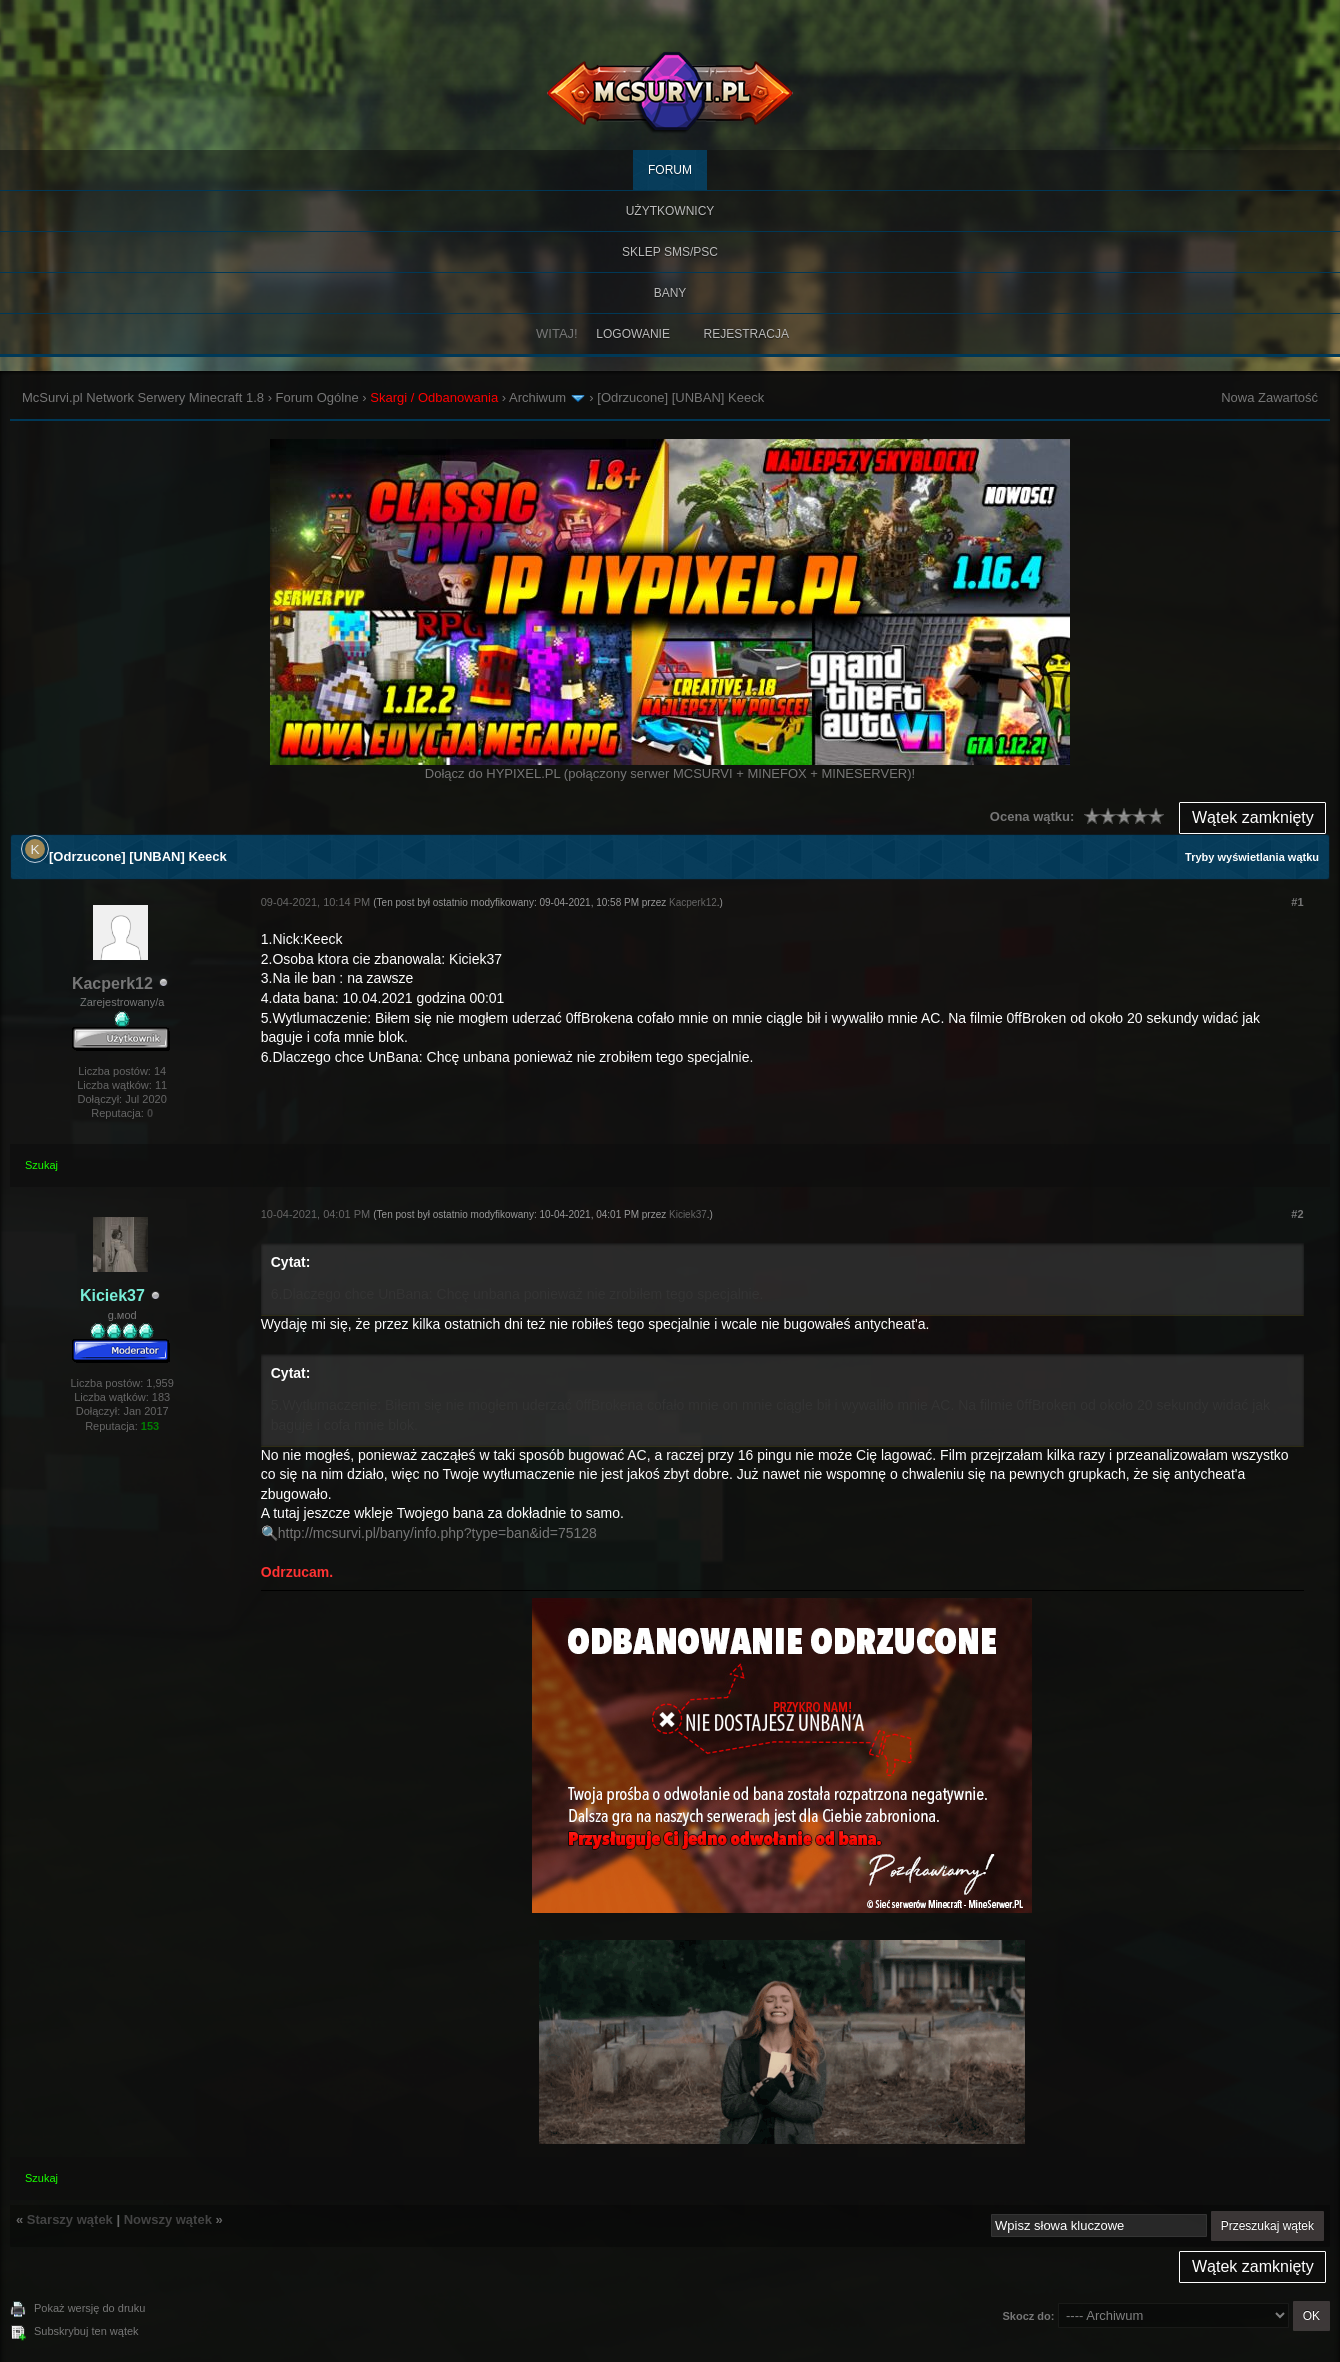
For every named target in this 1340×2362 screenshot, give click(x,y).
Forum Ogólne (317, 397)
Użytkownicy (670, 211)
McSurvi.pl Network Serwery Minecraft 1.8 (143, 397)
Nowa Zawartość (1269, 397)
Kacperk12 (112, 983)
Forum (670, 170)
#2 (1297, 1214)
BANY (670, 293)
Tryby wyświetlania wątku (1252, 857)
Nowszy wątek (168, 2219)
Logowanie (633, 334)
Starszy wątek (70, 2219)
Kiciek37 (688, 1214)
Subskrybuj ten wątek (86, 2331)
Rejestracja (746, 334)
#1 (1297, 902)
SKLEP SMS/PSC (670, 252)
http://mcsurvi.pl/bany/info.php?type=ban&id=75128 (437, 1533)
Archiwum (537, 397)
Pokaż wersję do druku (89, 2308)
